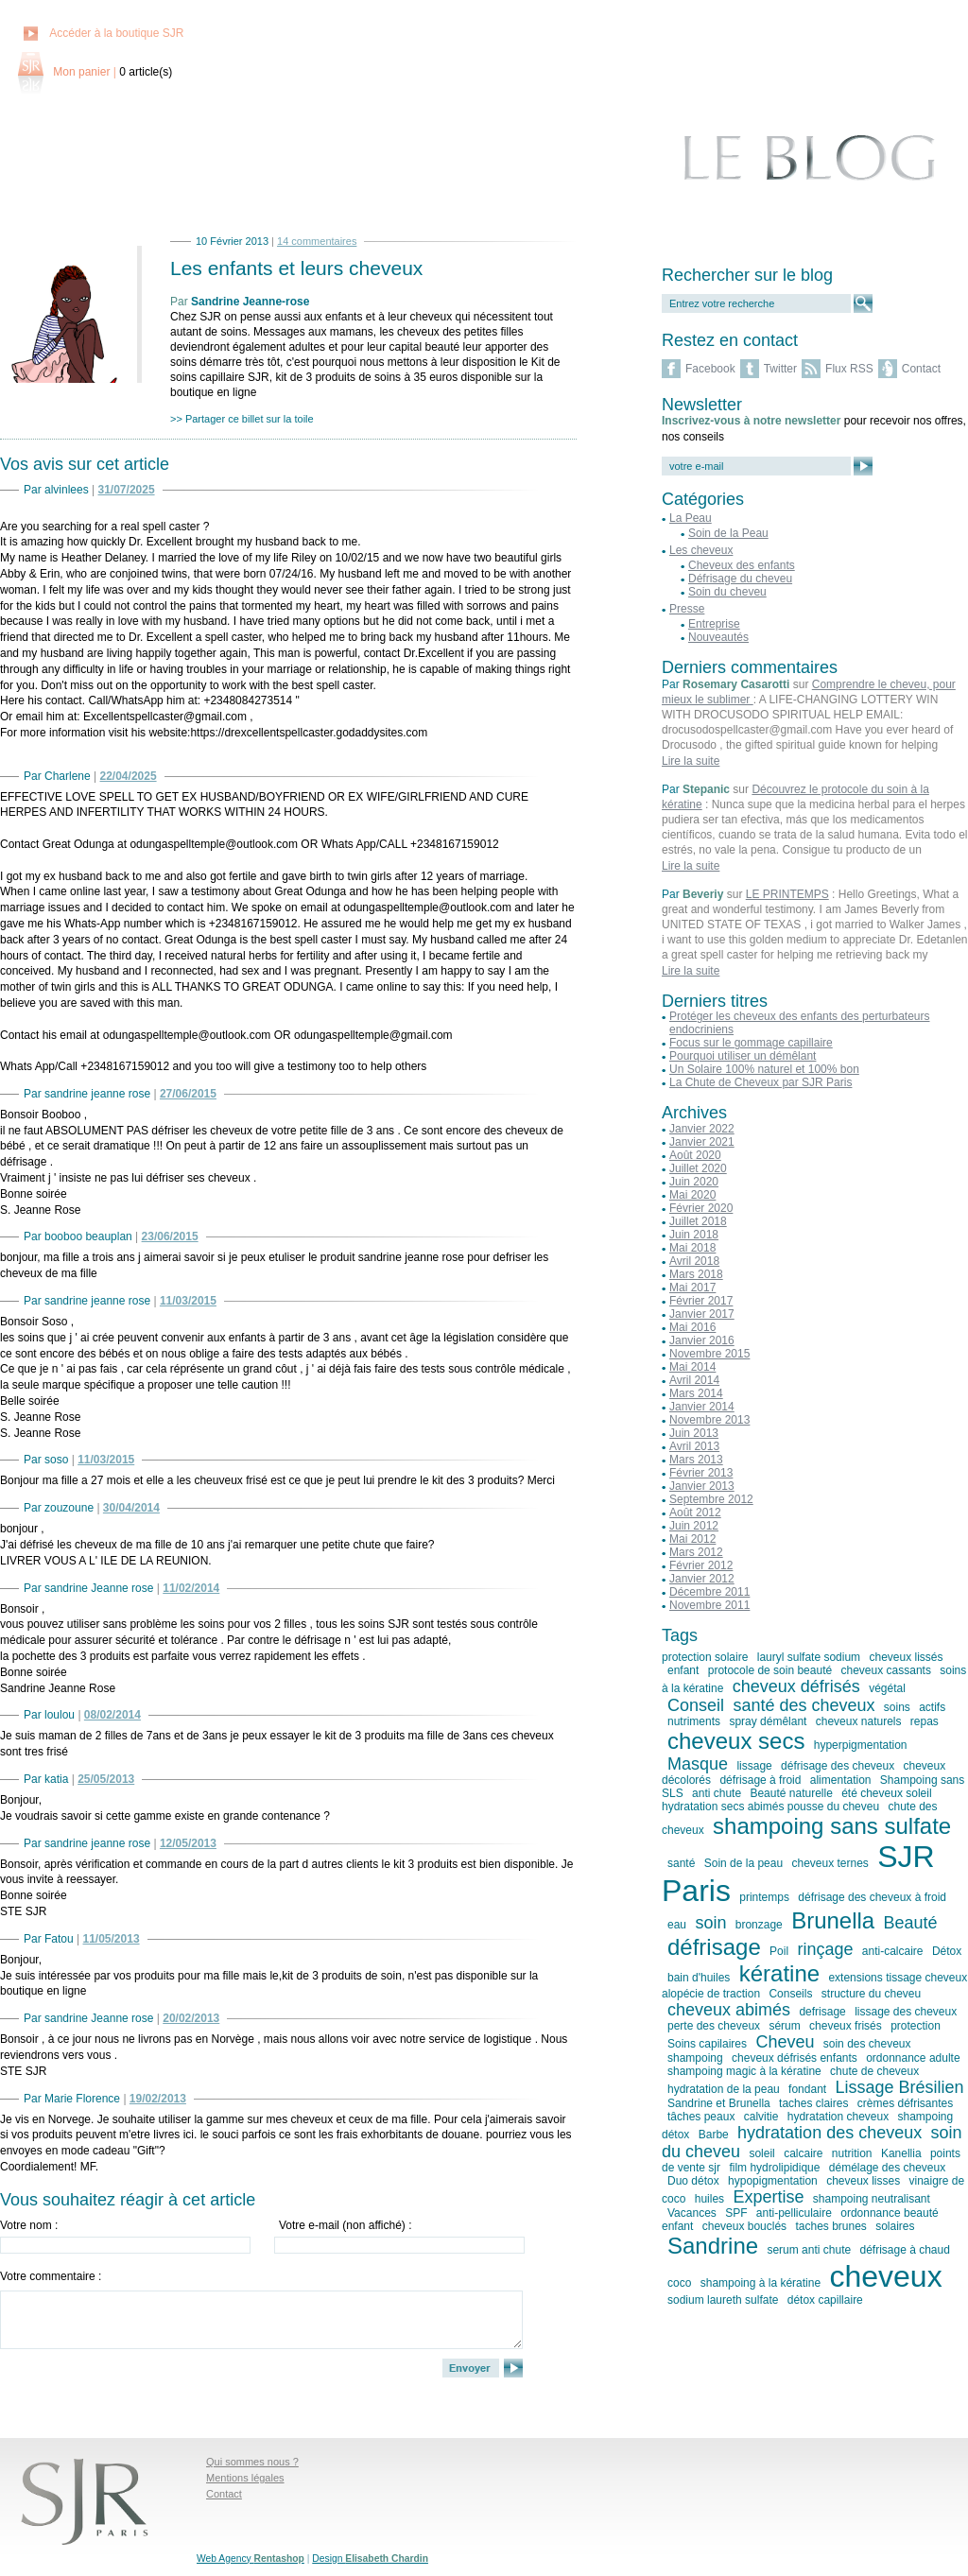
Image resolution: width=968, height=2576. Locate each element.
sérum (784, 2025)
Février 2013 (701, 1472)
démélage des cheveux (887, 2167)
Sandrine (712, 2245)
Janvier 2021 (702, 1142)
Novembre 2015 (709, 1353)
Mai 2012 (692, 1539)
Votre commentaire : (50, 2276)
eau (676, 1924)
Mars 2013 (696, 1459)
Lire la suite (690, 761)
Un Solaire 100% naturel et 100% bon (764, 1069)
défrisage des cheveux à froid (872, 1897)
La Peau (690, 518)
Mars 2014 (696, 1393)
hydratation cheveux (838, 2116)
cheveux (885, 2276)
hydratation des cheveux (829, 2132)
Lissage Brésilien (900, 2087)
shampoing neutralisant (871, 2198)
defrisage (822, 2011)
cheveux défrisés (796, 1686)
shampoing (695, 2058)
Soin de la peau (743, 1863)
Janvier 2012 (702, 1578)
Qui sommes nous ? (252, 2461)
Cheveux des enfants (741, 565)
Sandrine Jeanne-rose (250, 301)
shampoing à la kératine (760, 2283)
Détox (946, 1951)
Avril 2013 (694, 1446)
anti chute (716, 1793)
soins (897, 1707)
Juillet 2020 (698, 1168)
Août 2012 (695, 1512)
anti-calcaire (893, 1951)
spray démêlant (767, 1721)
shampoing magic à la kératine (744, 2071)
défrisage (714, 1947)
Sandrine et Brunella (718, 2103)
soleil (761, 2153)
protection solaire (705, 1657)
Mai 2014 (692, 1367)
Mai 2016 (692, 1327)
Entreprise (714, 624)
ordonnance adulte (912, 2058)
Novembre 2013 (709, 1419)
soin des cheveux (867, 2043)
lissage (753, 1765)
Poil (778, 1951)
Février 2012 (701, 1565)
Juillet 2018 (698, 1221)
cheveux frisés (845, 2025)
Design (370, 2558)
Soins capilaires (707, 2043)
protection (915, 2025)
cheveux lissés (905, 1657)
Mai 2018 (692, 1247)
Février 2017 (701, 1300)
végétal (887, 1688)
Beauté (911, 1922)
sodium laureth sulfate (722, 2300)
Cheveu (784, 2041)
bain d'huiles (698, 1977)
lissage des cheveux (906, 2011)
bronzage (759, 1924)
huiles (709, 2198)
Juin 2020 (693, 1181)
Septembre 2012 (711, 1499)
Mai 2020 (692, 1195)
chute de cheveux (874, 2071)
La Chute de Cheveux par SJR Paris (760, 1082)
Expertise (768, 2196)
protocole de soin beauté (770, 1670)
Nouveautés (718, 637)
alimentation (841, 1780)
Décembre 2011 (709, 1592)
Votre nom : (29, 2225)
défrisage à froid (760, 1780)
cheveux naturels (859, 1721)
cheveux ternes (829, 1863)
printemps (764, 1897)
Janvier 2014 (702, 1406)
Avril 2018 (694, 1261)
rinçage (825, 1949)
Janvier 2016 (702, 1340)
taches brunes (830, 2226)
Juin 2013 (693, 1433)
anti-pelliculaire (794, 2213)
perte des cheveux (713, 2025)
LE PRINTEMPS (787, 894)
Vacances (692, 2213)
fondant (807, 2089)
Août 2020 (695, 1155)
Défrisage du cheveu (740, 578)
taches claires (813, 2103)
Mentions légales (245, 2477)
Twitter (780, 368)
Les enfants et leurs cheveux (296, 268)
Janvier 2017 (702, 1314)
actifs (932, 1707)
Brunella (832, 1920)
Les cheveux (701, 550)
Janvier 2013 (702, 1486)
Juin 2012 (693, 1525)
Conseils (790, 1993)
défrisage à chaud (904, 2249)
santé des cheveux (803, 1705)
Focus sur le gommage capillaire (751, 1042)
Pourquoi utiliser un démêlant (742, 1056)
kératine (779, 1973)
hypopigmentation (773, 2180)
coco (679, 2283)
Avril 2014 (694, 1380)
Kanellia (901, 2153)
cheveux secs (735, 1741)
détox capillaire (825, 2300)
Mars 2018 (696, 1274)
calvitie (761, 2116)
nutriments (693, 1721)
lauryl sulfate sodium (808, 1657)
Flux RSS (849, 368)
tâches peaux (701, 2116)
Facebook (710, 368)
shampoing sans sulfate (832, 1826)
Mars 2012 (696, 1552)
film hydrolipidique (774, 2167)
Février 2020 (701, 1208)
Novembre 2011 (709, 1605)
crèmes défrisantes (905, 2103)
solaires (894, 2226)
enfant (683, 1670)
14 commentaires (316, 241)
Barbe (714, 2134)
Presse (686, 608)
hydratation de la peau (723, 2089)
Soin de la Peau (728, 533)
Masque (697, 1764)
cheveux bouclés (744, 2226)
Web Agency (250, 2558)
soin (710, 1922)
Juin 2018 (693, 1234)
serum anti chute (809, 2249)
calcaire (803, 2153)
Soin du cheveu (727, 591)
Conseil (695, 1705)
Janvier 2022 (702, 1128)
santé (681, 1863)
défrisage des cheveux (837, 1765)
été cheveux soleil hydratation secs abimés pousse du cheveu (797, 1800)
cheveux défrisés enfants (794, 2058)
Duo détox (693, 2180)
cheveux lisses (863, 2180)
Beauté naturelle (791, 1793)
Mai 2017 (692, 1287)
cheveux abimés (728, 2009)
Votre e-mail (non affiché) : (345, 2225)
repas (924, 1721)
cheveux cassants (886, 1670)
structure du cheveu (871, 1993)
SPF (736, 2213)
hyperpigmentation (861, 1745)
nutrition (852, 2153)
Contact (921, 368)
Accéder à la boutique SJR (116, 33)
